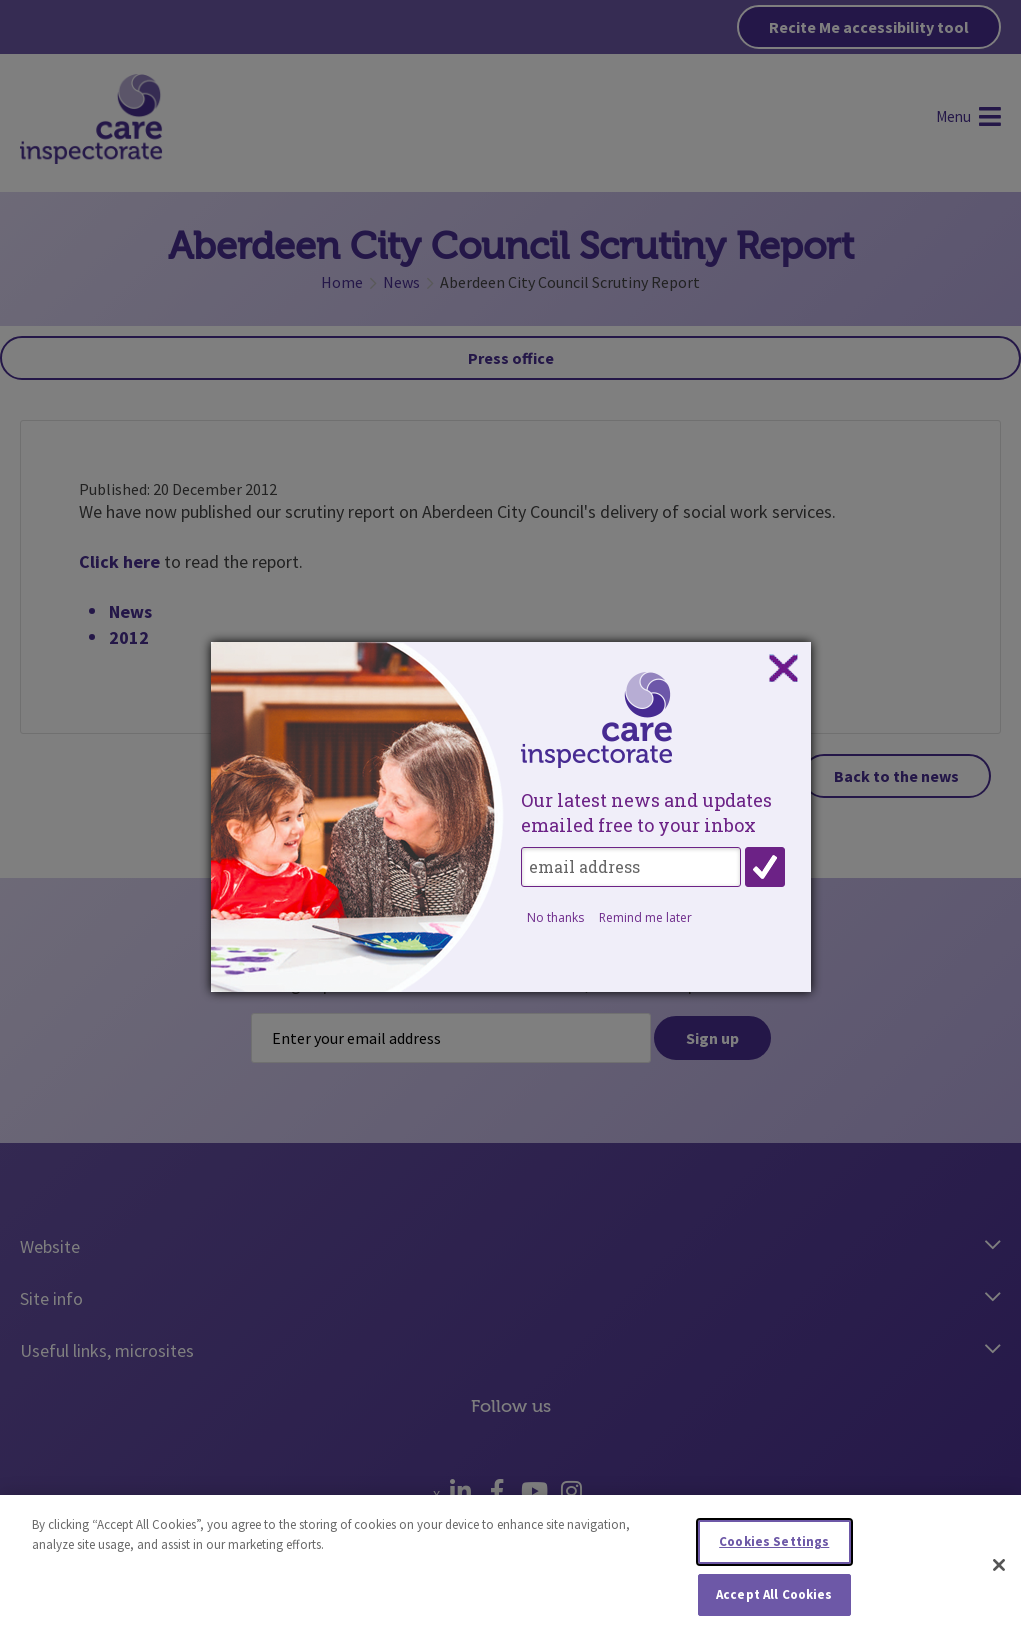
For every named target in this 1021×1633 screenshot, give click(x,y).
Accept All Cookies (774, 1600)
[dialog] (511, 817)
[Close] (999, 1571)
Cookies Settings (774, 1547)
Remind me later (645, 917)
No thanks (555, 917)
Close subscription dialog (783, 669)
